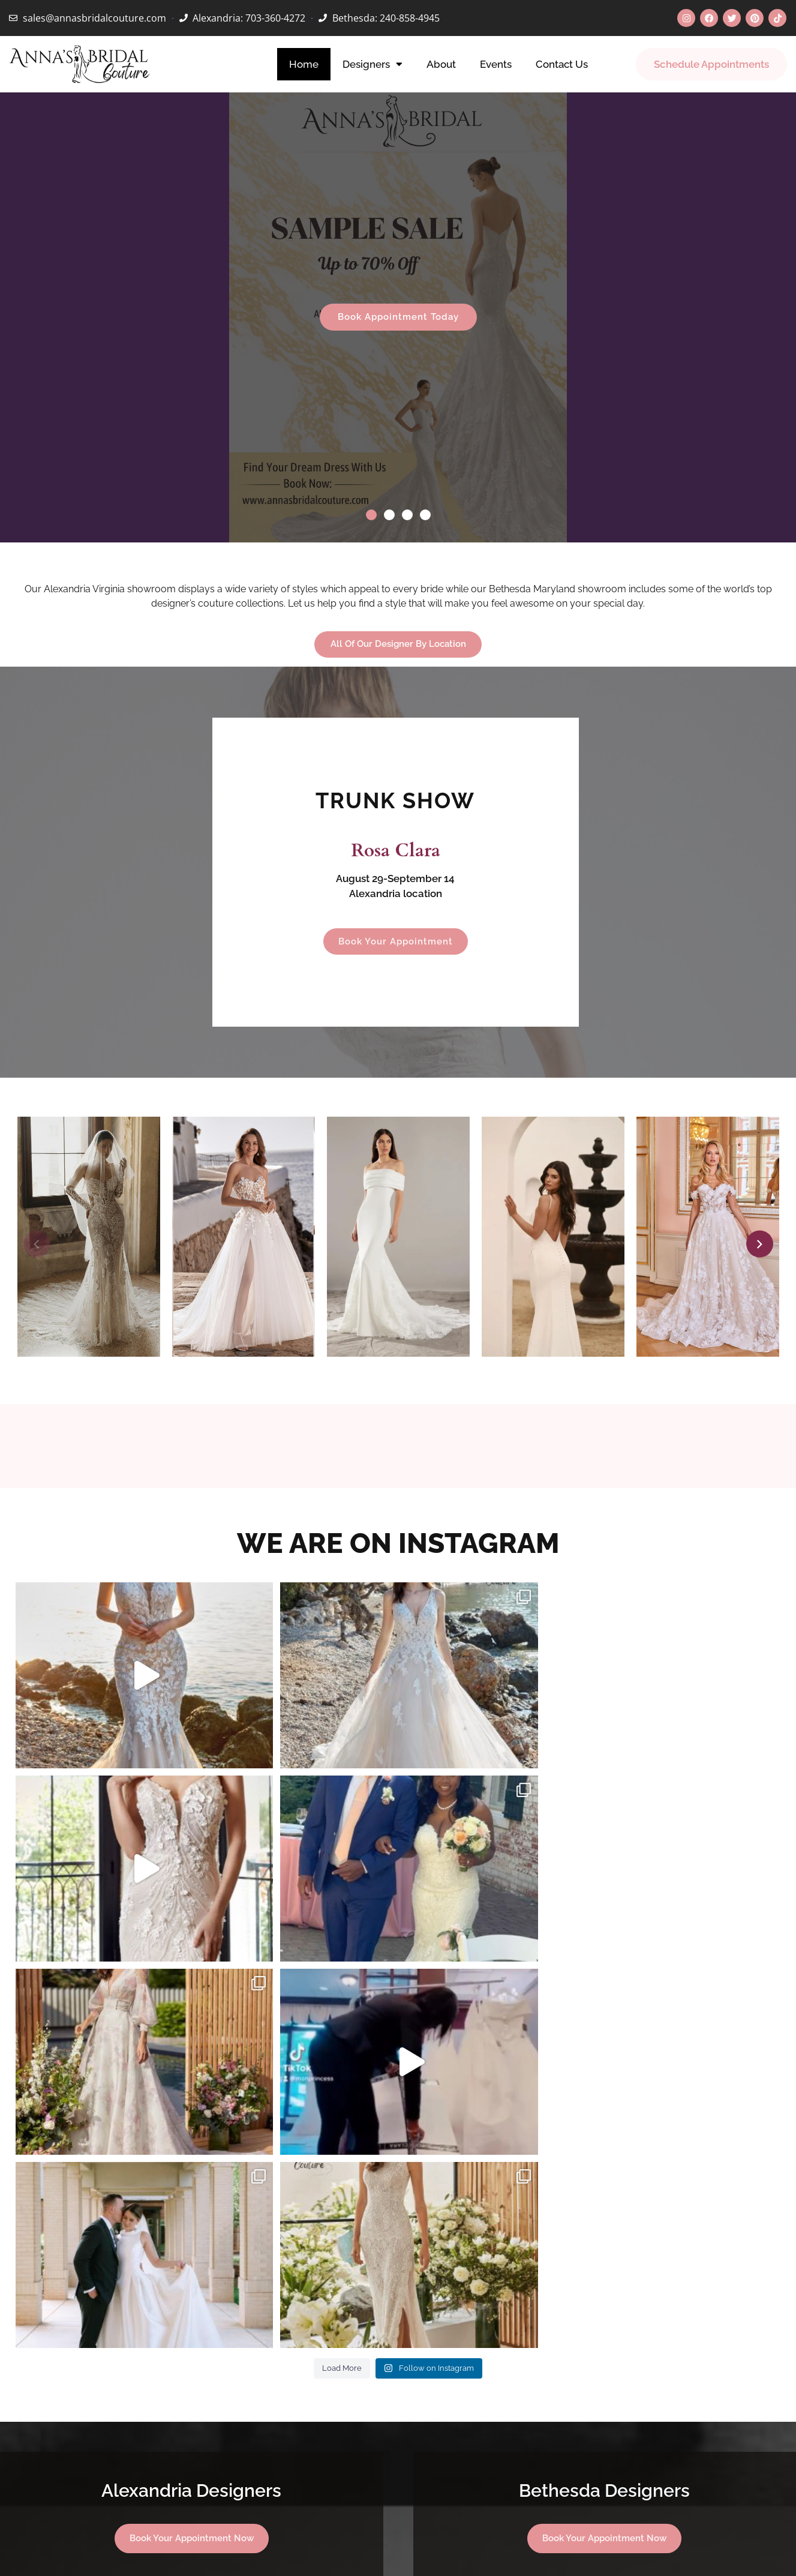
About (441, 64)
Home (304, 64)
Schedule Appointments (711, 64)
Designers (372, 64)
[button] (371, 514)
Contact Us (562, 64)
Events (496, 64)
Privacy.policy (511, 2553)
